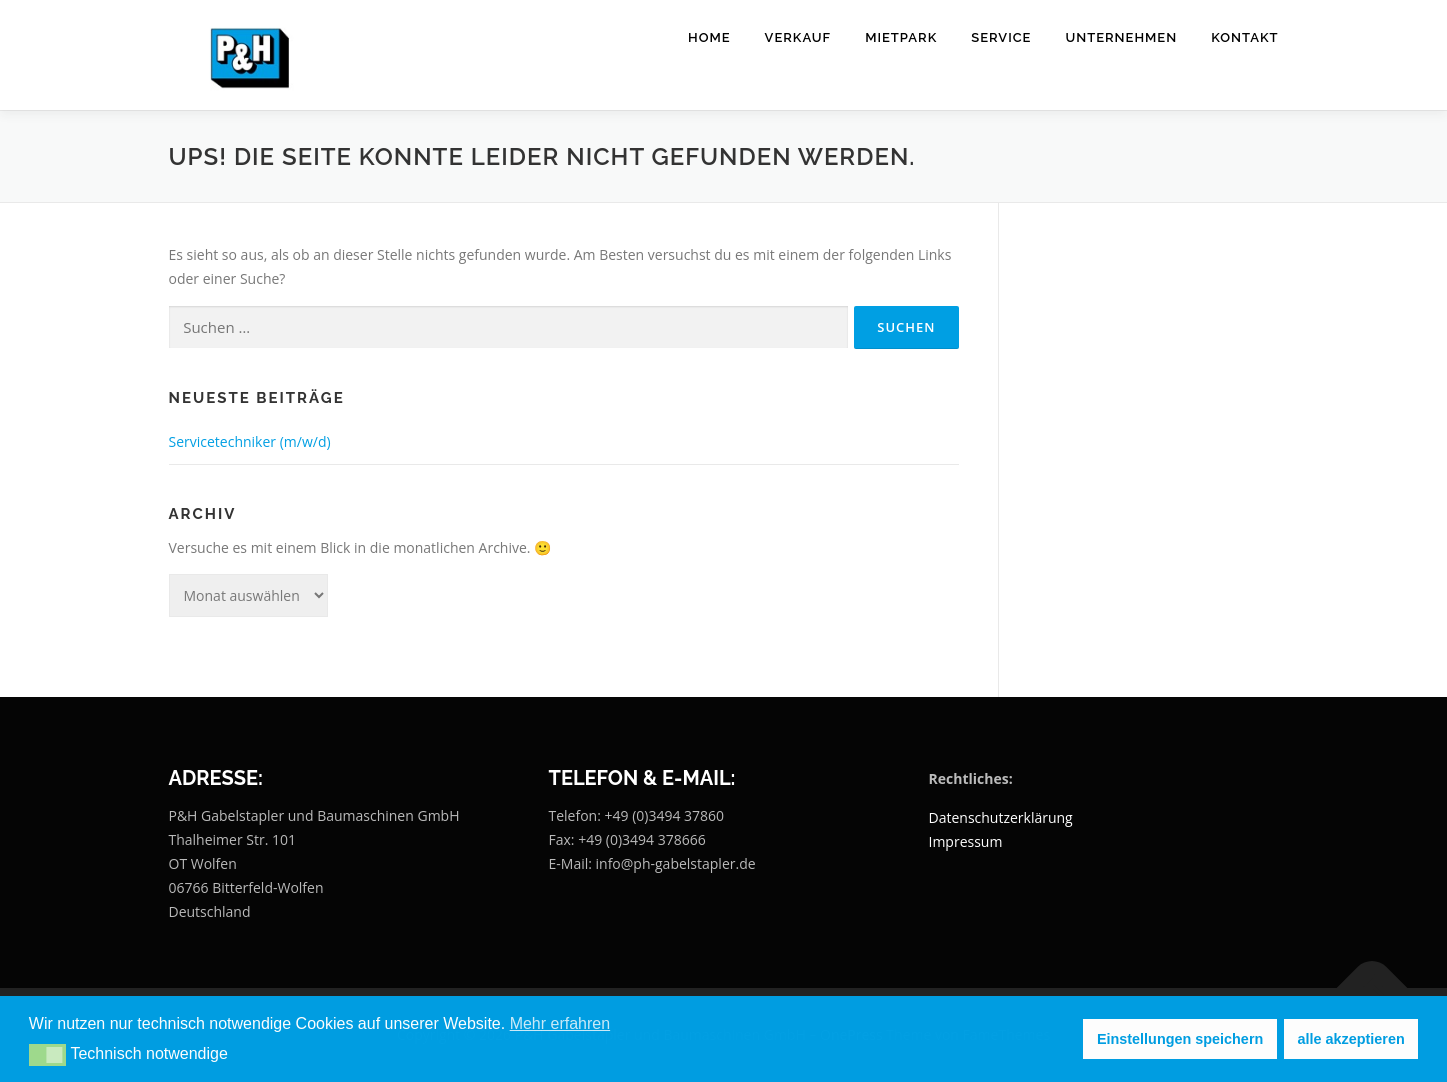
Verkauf (798, 37)
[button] (47, 1055)
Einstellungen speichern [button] (1180, 1039)
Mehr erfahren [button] (560, 1023)
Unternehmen (1121, 37)
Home (709, 37)
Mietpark (901, 37)
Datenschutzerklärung (1001, 817)
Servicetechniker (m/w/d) (250, 441)
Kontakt (1244, 37)
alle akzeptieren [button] (1351, 1039)
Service (1001, 37)
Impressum (966, 841)
